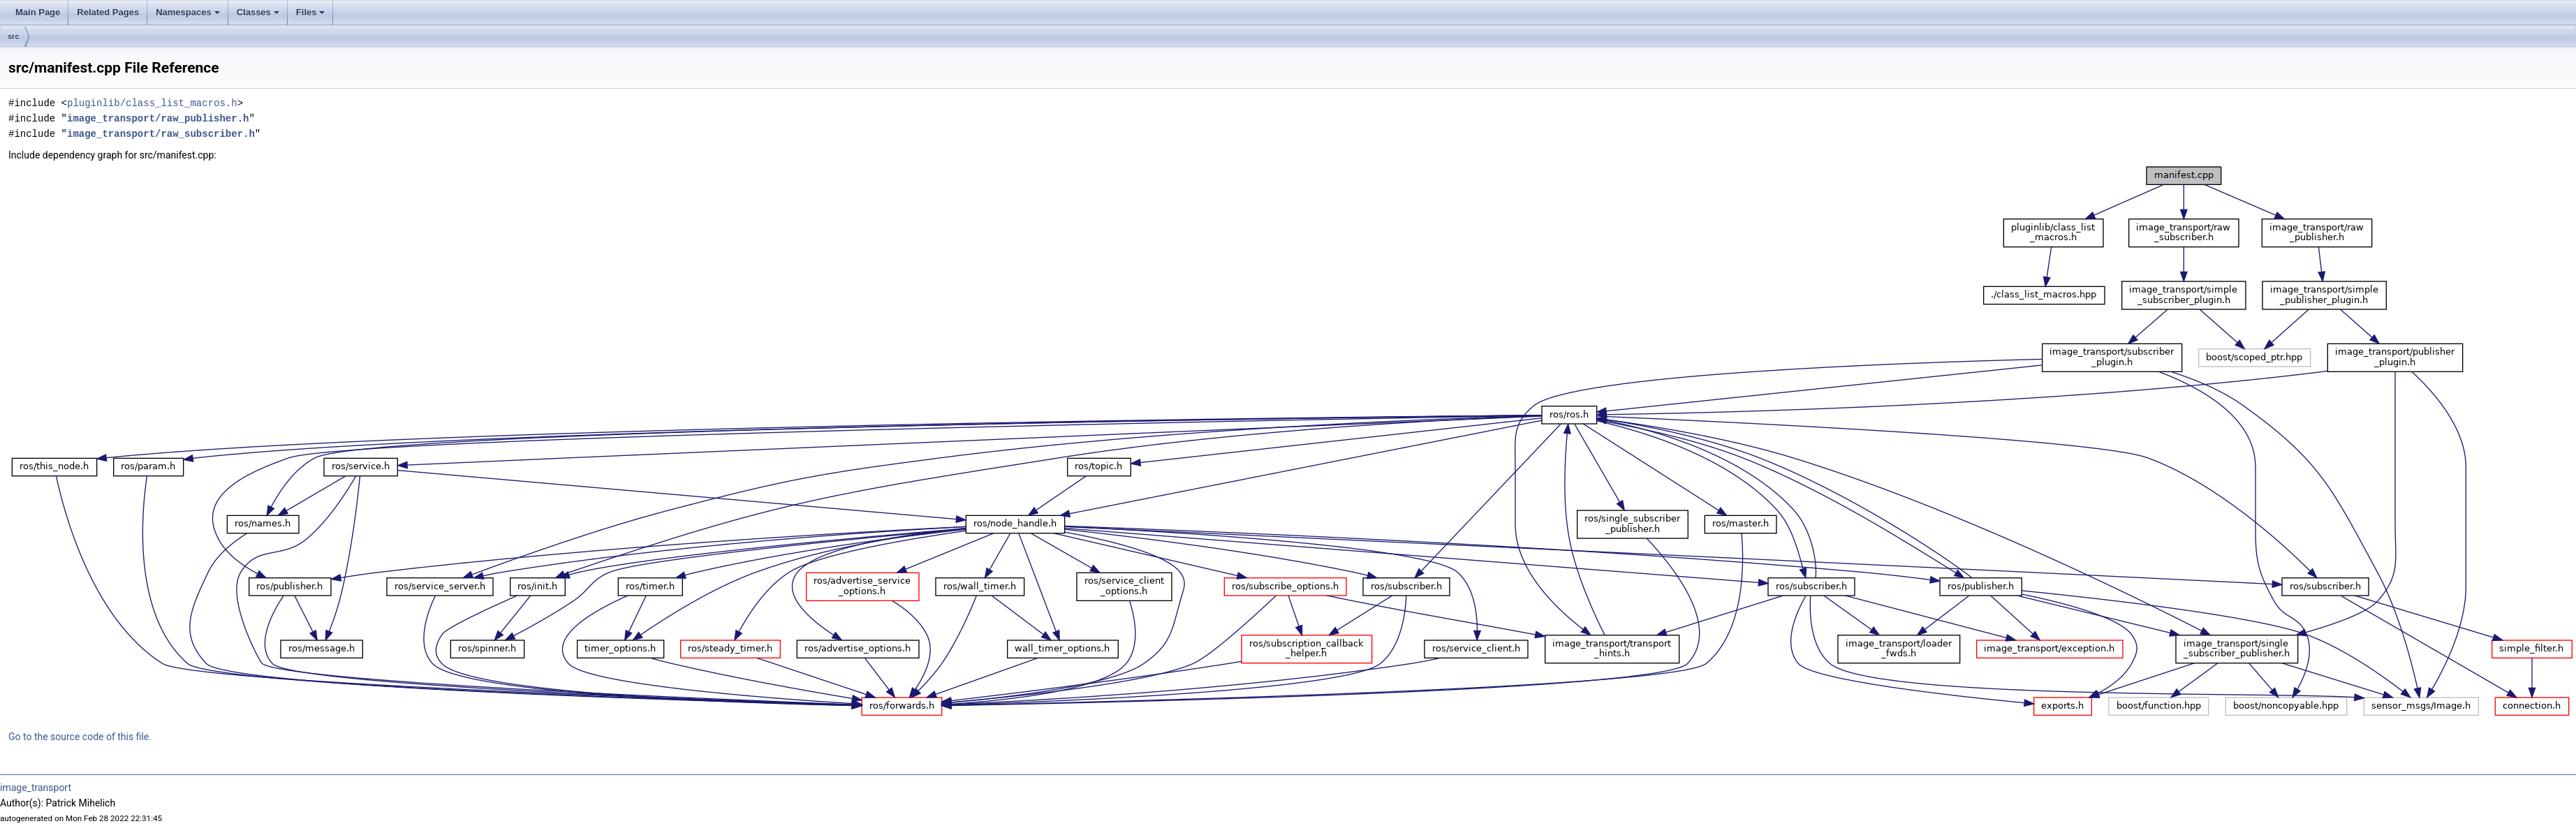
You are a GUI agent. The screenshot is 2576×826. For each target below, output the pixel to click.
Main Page (37, 12)
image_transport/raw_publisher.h (158, 118)
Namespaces (189, 16)
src (14, 36)
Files (311, 16)
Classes (259, 16)
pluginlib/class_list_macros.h (152, 103)
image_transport (35, 787)
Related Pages (108, 12)
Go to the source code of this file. (80, 736)
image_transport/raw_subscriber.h (161, 133)
